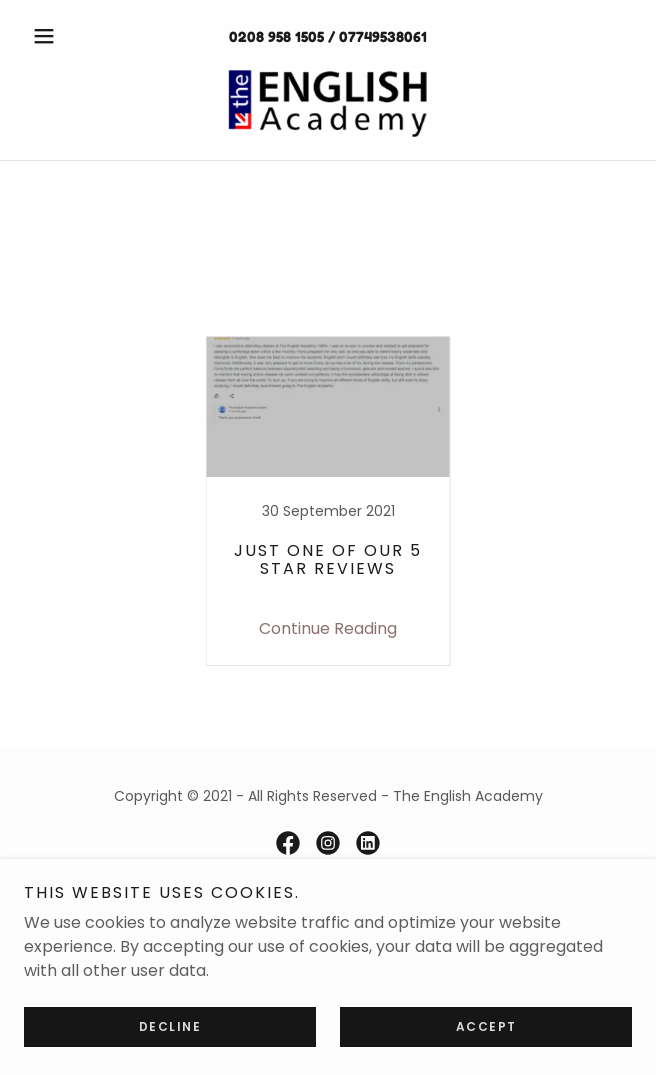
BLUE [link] (158, 307)
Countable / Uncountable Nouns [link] (327, 307)
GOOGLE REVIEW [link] (543, 307)
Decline (170, 1026)
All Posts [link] (81, 307)
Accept (486, 1026)
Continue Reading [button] (328, 628)
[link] (327, 104)
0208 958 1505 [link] (276, 36)
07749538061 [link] (383, 36)
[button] (69, 36)
